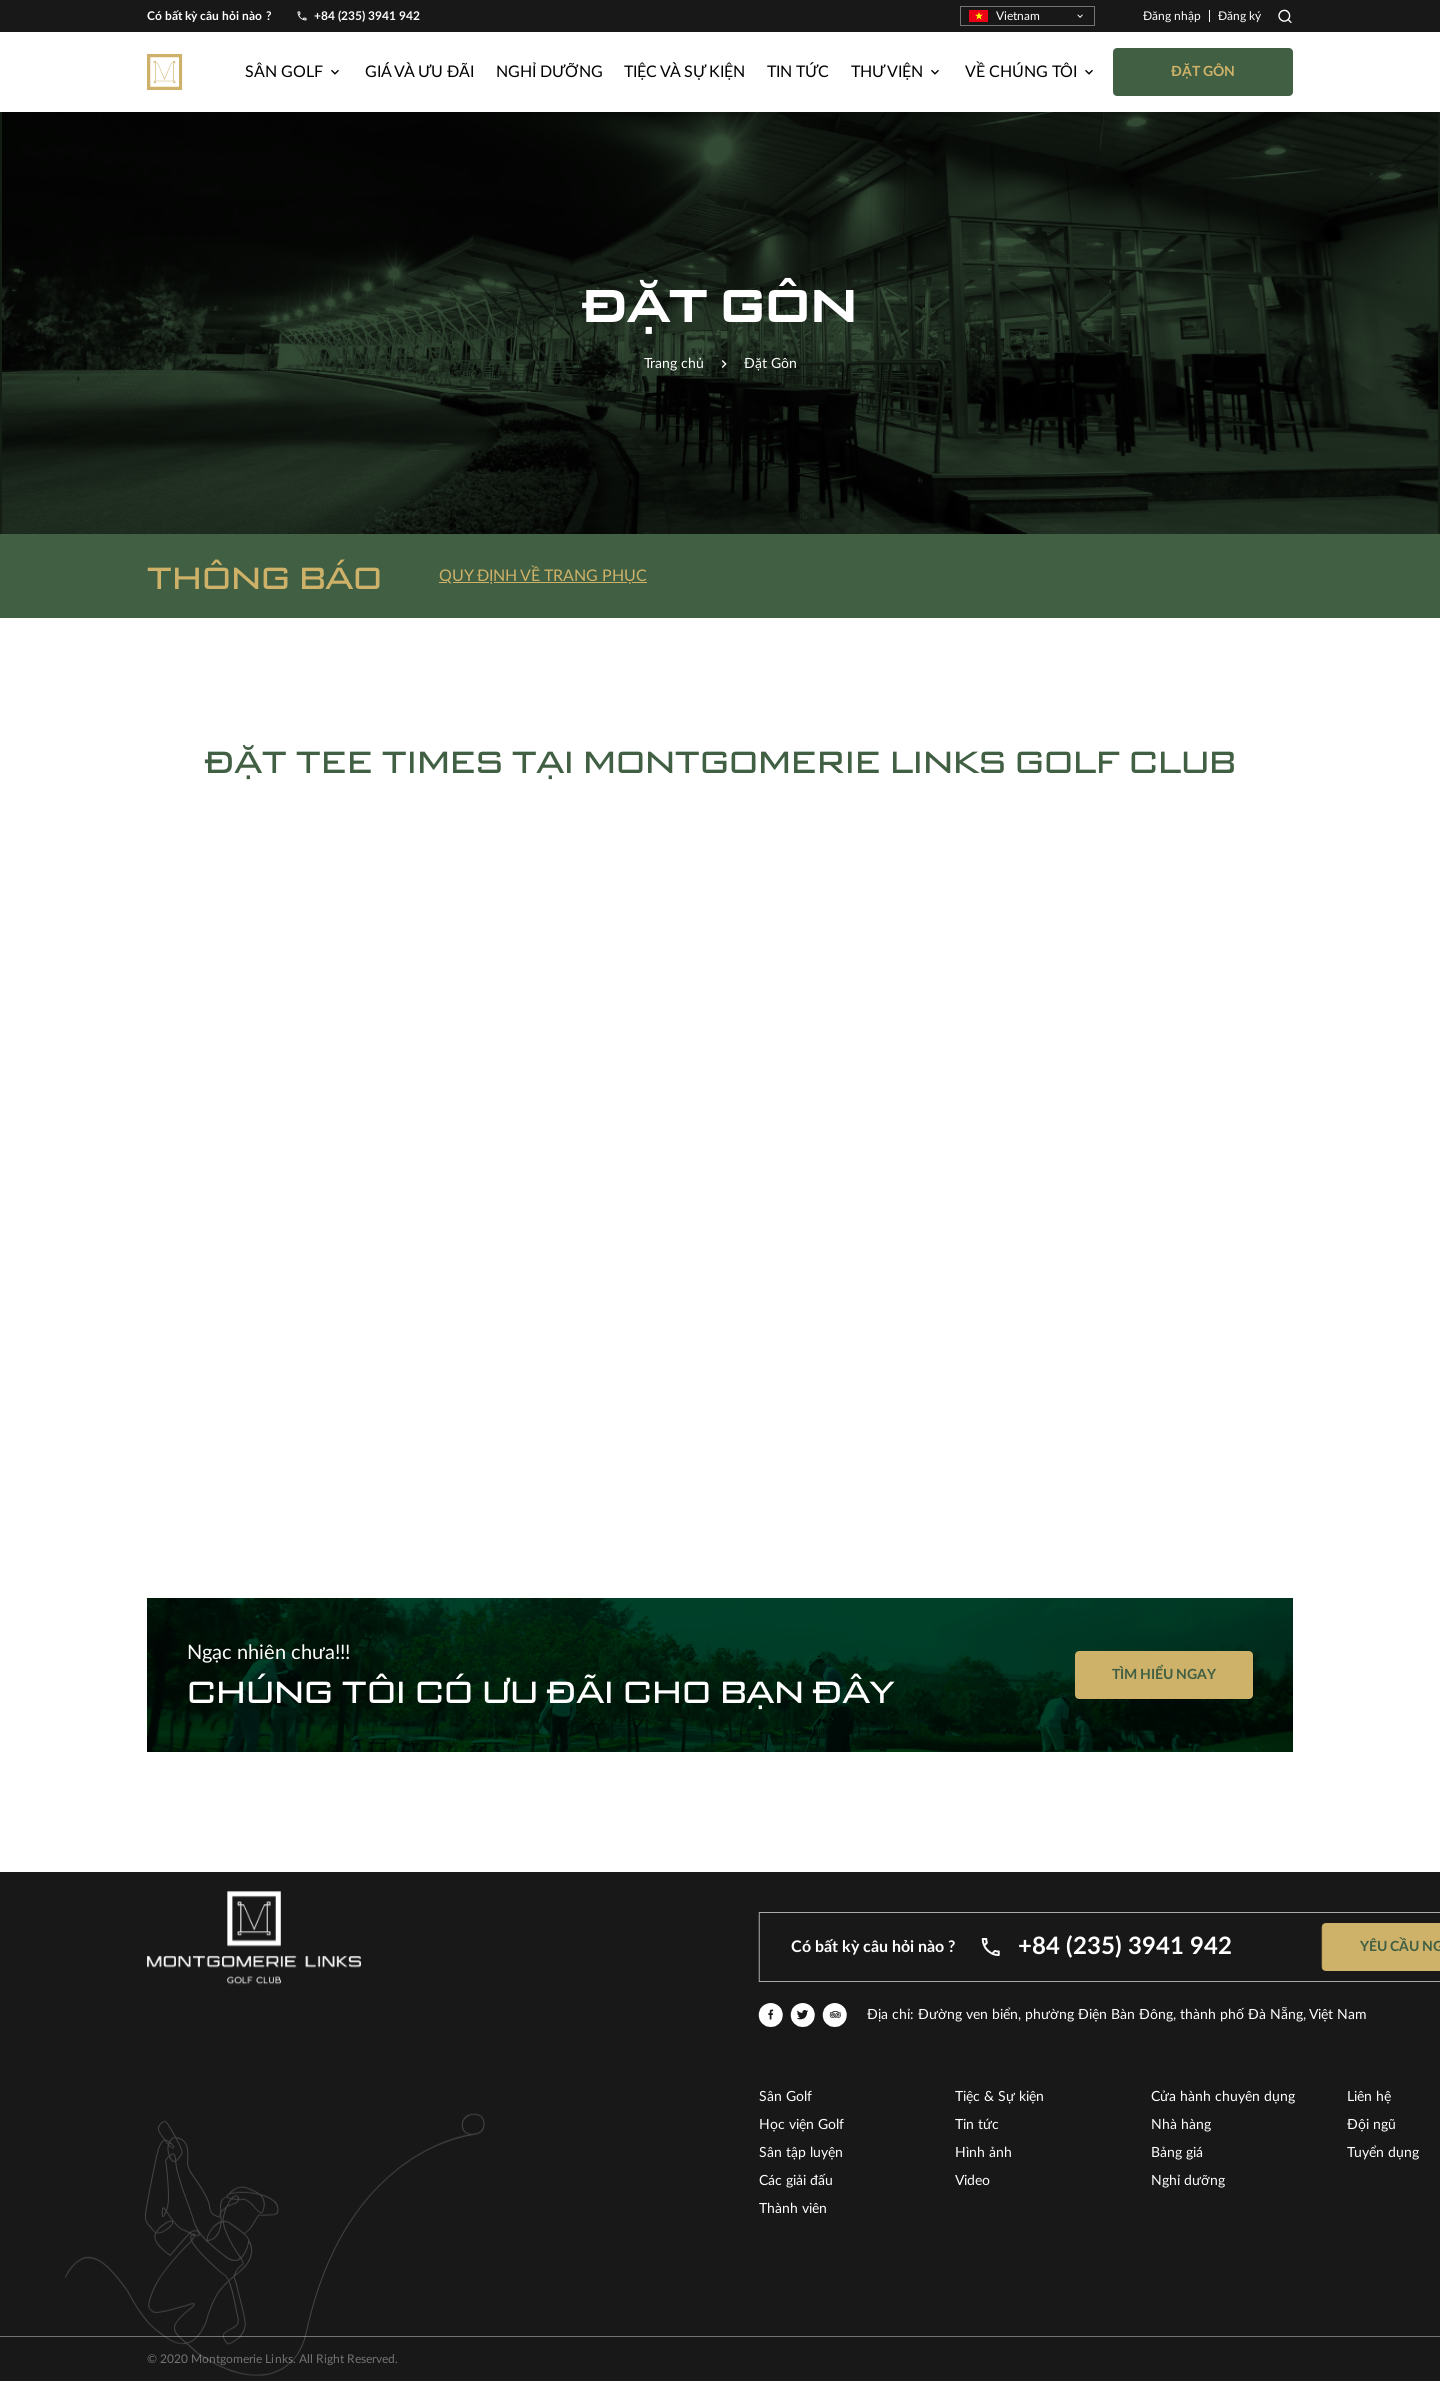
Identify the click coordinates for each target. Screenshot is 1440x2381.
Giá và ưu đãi (419, 72)
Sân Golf (1222, 2097)
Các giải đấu (1233, 2181)
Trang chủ (674, 364)
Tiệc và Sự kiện (684, 72)
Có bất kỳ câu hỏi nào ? (209, 16)
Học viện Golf (1238, 2125)
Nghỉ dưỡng (549, 72)
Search (1285, 16)
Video (1409, 2181)
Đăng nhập (1172, 16)
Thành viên (1230, 2209)
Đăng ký (1239, 16)
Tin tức (798, 72)
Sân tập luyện (1238, 2153)
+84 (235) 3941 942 (367, 16)
